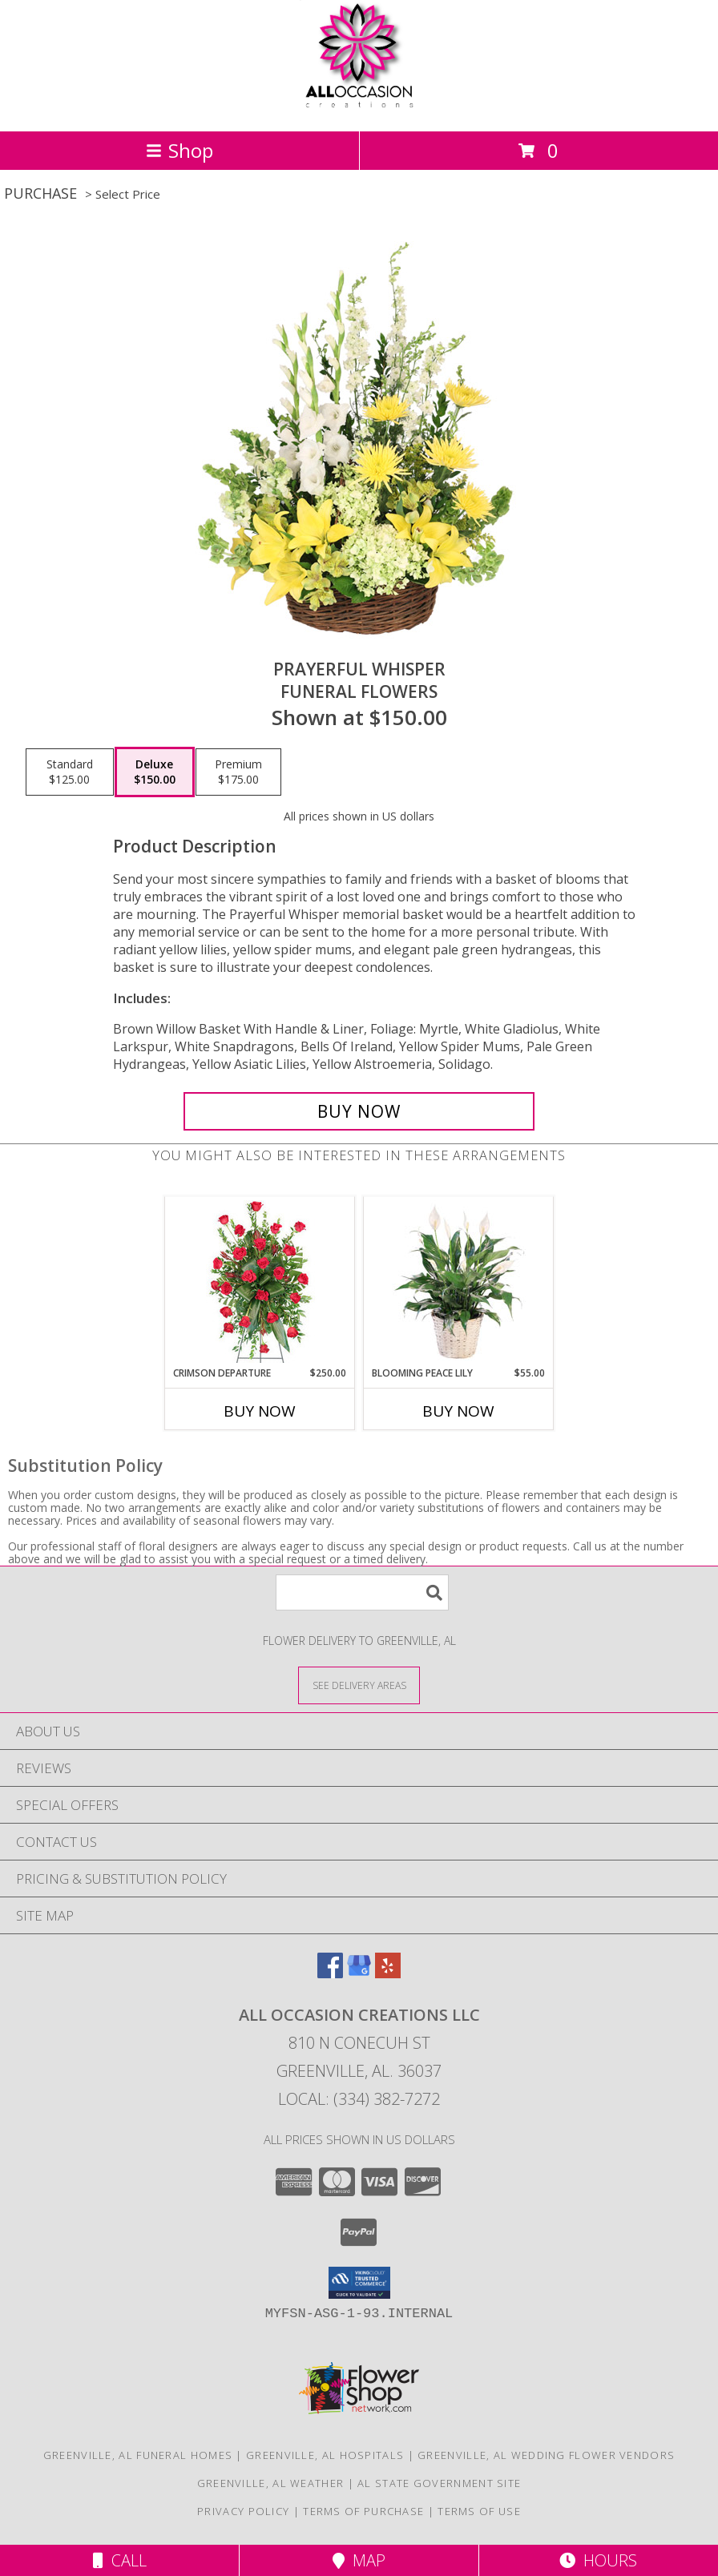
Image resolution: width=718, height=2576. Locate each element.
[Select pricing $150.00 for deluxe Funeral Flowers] (154, 772)
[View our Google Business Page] (359, 1973)
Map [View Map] (359, 2560)
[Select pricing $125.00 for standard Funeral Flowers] (69, 772)
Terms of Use (479, 2511)
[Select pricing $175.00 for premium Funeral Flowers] (238, 772)
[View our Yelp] (388, 1973)
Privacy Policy (243, 2511)
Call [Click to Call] (120, 2560)
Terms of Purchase (363, 2511)
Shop (179, 150)
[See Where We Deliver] (359, 1684)
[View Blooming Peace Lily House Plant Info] (459, 1281)
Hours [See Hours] (598, 2560)
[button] (359, 2283)
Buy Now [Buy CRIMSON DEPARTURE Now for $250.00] (260, 1411)
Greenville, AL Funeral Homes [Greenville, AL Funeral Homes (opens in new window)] (137, 2455)
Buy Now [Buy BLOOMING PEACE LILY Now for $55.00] (458, 1411)
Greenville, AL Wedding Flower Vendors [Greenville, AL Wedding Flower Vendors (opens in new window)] (546, 2455)
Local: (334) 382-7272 (359, 2099)
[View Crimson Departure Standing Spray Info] (260, 1281)
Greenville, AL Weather (271, 2483)
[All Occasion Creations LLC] (359, 107)
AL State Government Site (439, 2483)
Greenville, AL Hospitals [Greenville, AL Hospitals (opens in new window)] (325, 2455)
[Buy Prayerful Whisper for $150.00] (359, 1111)
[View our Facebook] (330, 1973)
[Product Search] (362, 1592)
